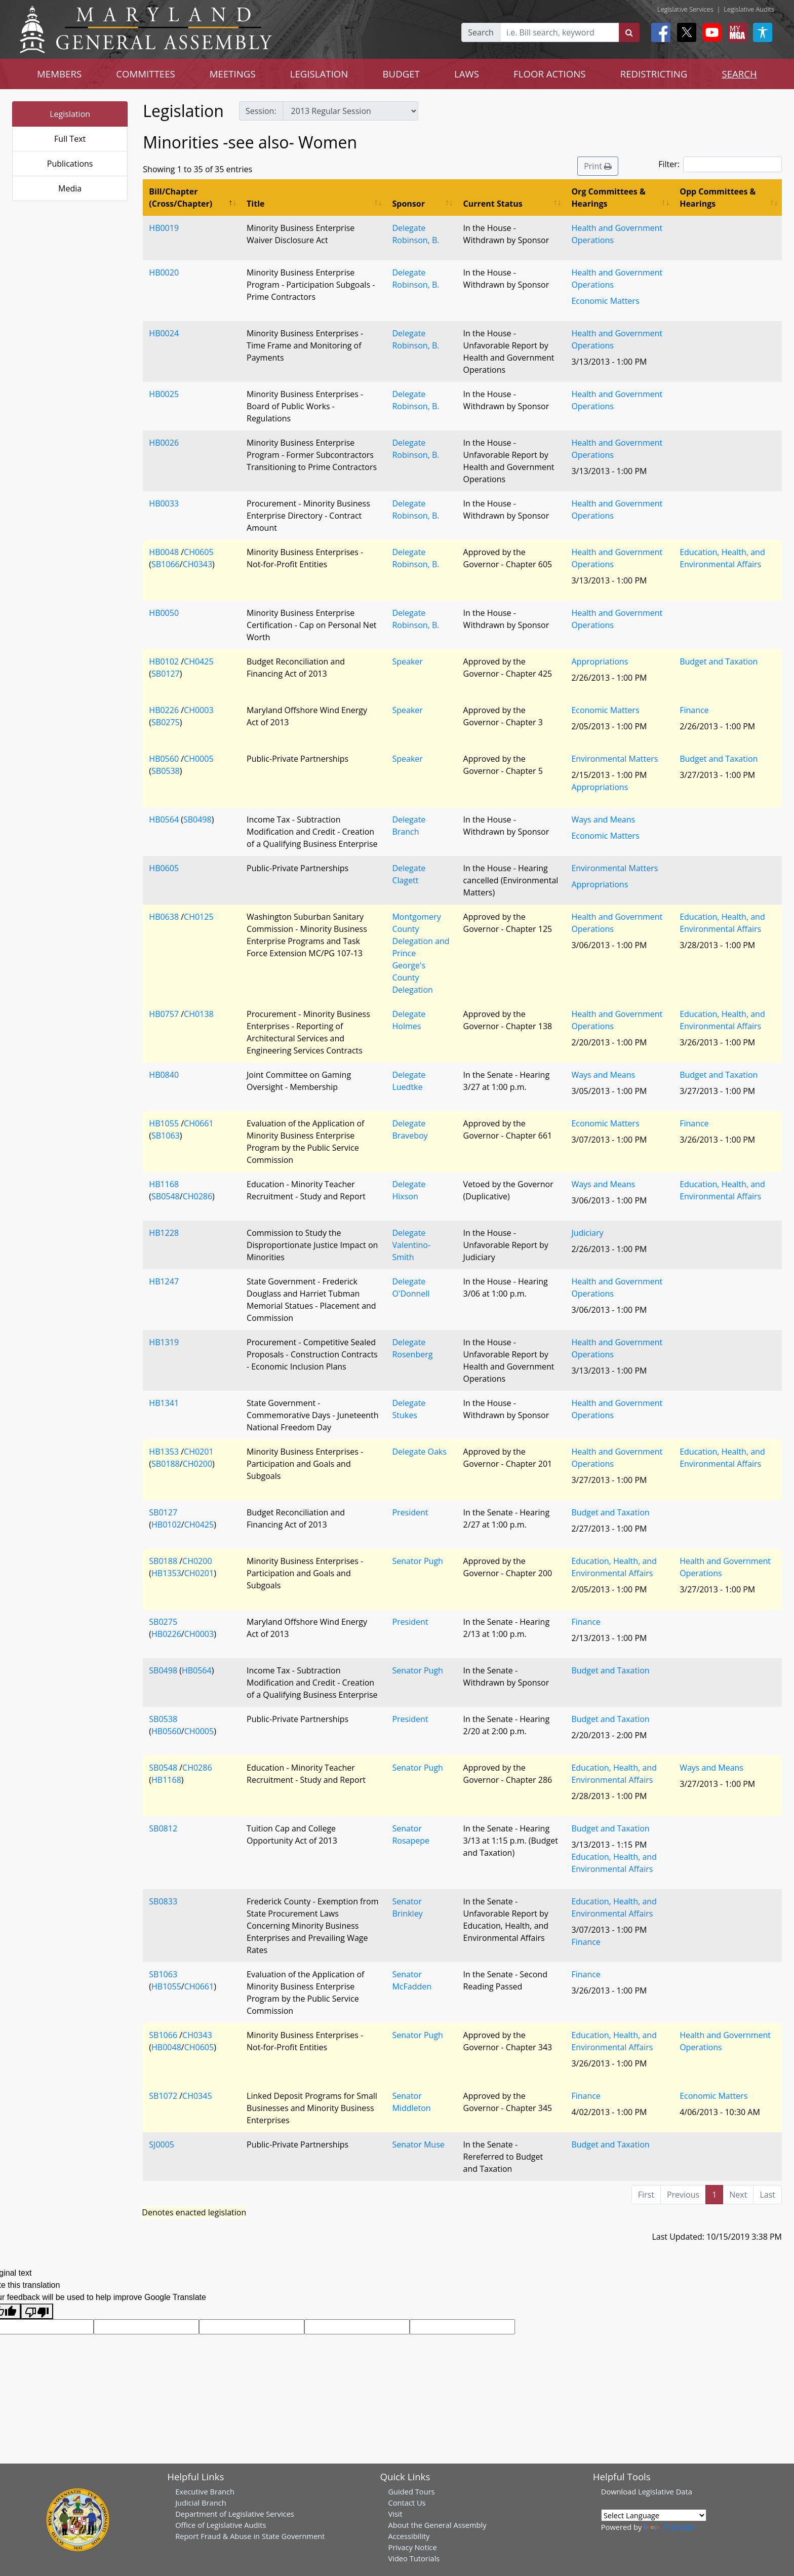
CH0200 (197, 1463)
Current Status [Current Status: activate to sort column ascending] (493, 203)
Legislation (70, 114)
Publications (70, 163)
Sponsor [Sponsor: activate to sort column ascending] (408, 203)
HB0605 (164, 868)
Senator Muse (418, 2144)
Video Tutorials (414, 2558)
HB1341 (164, 1403)
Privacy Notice (412, 2547)
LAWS (466, 73)
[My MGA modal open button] (735, 32)
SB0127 (165, 673)
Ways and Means (603, 819)
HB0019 (164, 227)
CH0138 (198, 1014)
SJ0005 (161, 2144)
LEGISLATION (319, 73)
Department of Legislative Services (234, 2514)
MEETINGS (233, 73)
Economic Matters (605, 300)
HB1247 (164, 1281)
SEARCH (739, 73)
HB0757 (164, 1014)
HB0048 (164, 552)
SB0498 (197, 819)
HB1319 (164, 1342)
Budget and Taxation (719, 661)
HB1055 (164, 1123)
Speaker (407, 661)
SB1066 (165, 564)
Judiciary (587, 1232)
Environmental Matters (614, 758)
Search (481, 32)
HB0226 (164, 710)
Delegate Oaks (419, 1451)
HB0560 (164, 758)
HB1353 (164, 1451)
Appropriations (599, 661)
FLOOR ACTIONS (549, 73)
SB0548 (165, 1196)
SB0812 (163, 1828)
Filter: (720, 164)
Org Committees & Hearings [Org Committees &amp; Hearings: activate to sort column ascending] (608, 197)
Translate (669, 2527)
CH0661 (198, 1123)
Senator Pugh (417, 1561)
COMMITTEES (145, 73)
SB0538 (165, 770)
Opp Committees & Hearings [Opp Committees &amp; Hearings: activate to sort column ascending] (718, 197)
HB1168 (164, 1184)
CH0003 (198, 710)
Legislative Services (685, 9)
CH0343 (197, 564)
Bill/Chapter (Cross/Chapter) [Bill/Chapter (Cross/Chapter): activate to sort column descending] (180, 197)
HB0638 (164, 916)
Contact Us (406, 2502)
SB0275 (165, 722)
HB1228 (164, 1232)
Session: (261, 110)
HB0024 (164, 333)
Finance (694, 710)
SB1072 (163, 2095)
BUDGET (400, 73)
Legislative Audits (749, 9)
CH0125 (198, 916)
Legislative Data (665, 2491)
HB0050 (164, 612)
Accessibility (408, 2536)
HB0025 (164, 394)
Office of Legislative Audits (220, 2525)
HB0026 (164, 442)
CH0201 (198, 1451)
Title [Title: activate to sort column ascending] (255, 203)
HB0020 (164, 272)
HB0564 (164, 819)
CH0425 (198, 661)
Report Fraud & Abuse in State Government (250, 2536)
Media (70, 188)
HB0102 (164, 661)
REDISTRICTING (654, 73)
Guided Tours (411, 2491)
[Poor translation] (37, 2311)
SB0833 (163, 1901)
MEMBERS (59, 73)
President (410, 1512)
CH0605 (198, 552)
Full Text (70, 138)
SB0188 (165, 1463)
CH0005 (198, 758)
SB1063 (165, 1135)
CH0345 (197, 2095)
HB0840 (164, 1074)
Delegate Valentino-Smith (411, 1245)
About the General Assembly (437, 2525)
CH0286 (197, 1196)
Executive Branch (204, 2491)
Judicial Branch (200, 2502)
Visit (395, 2514)
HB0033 (164, 503)
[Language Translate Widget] (653, 2515)
